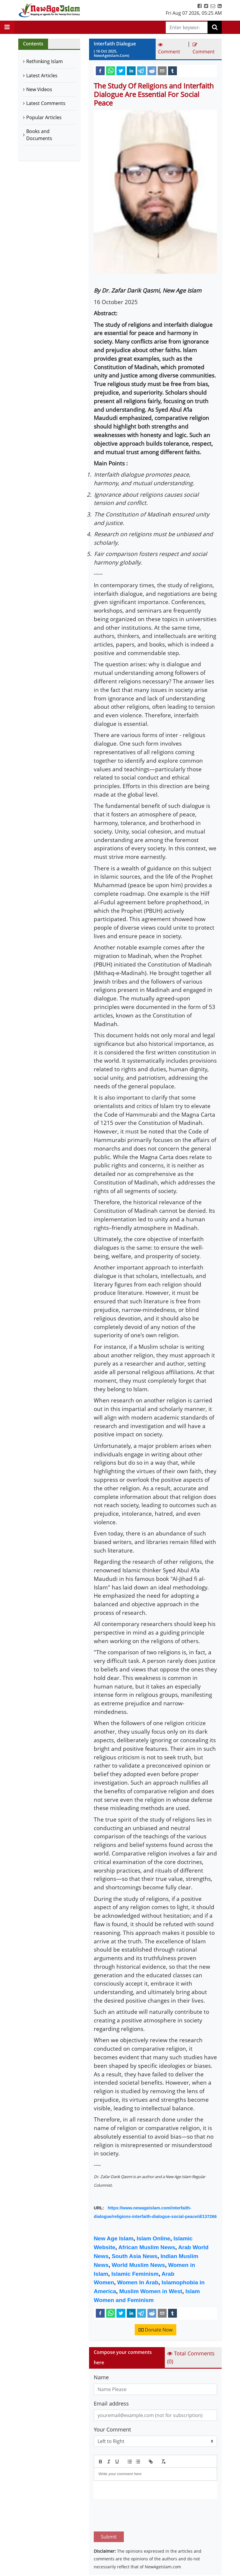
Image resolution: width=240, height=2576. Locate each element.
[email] (162, 70)
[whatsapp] (110, 70)
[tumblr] (172, 70)
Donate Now (155, 2329)
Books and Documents (39, 135)
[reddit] (151, 70)
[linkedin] (131, 70)
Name (101, 2377)
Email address (111, 2403)
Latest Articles (41, 75)
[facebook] (100, 70)
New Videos (39, 89)
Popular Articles (44, 117)
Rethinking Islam (44, 61)
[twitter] (120, 70)
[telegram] (141, 70)
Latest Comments (45, 103)
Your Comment (112, 2429)
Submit (109, 2509)
